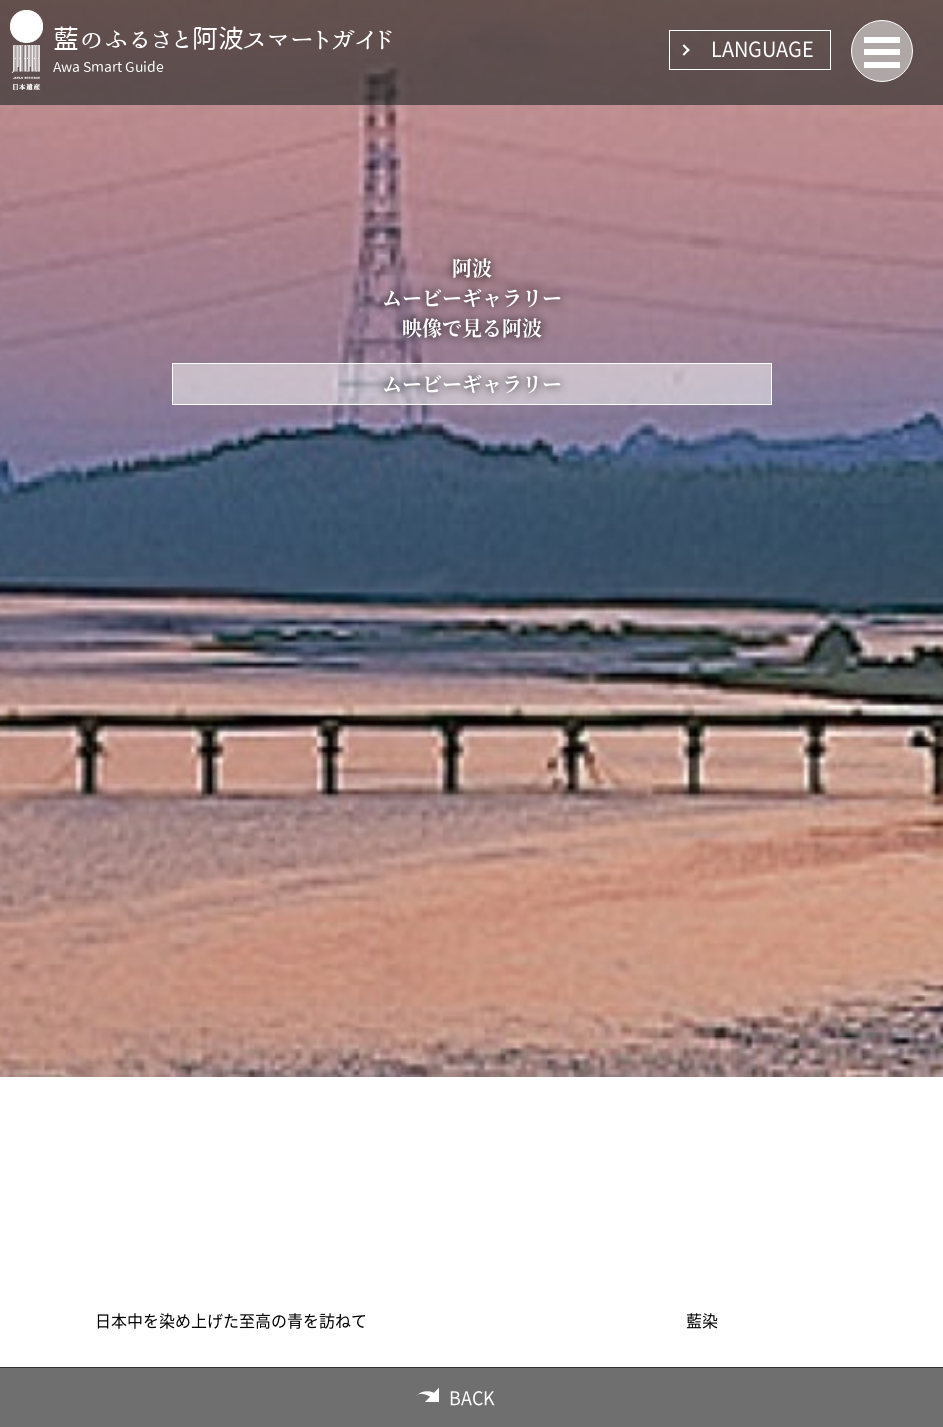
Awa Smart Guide (108, 67)
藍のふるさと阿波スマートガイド (223, 38)
